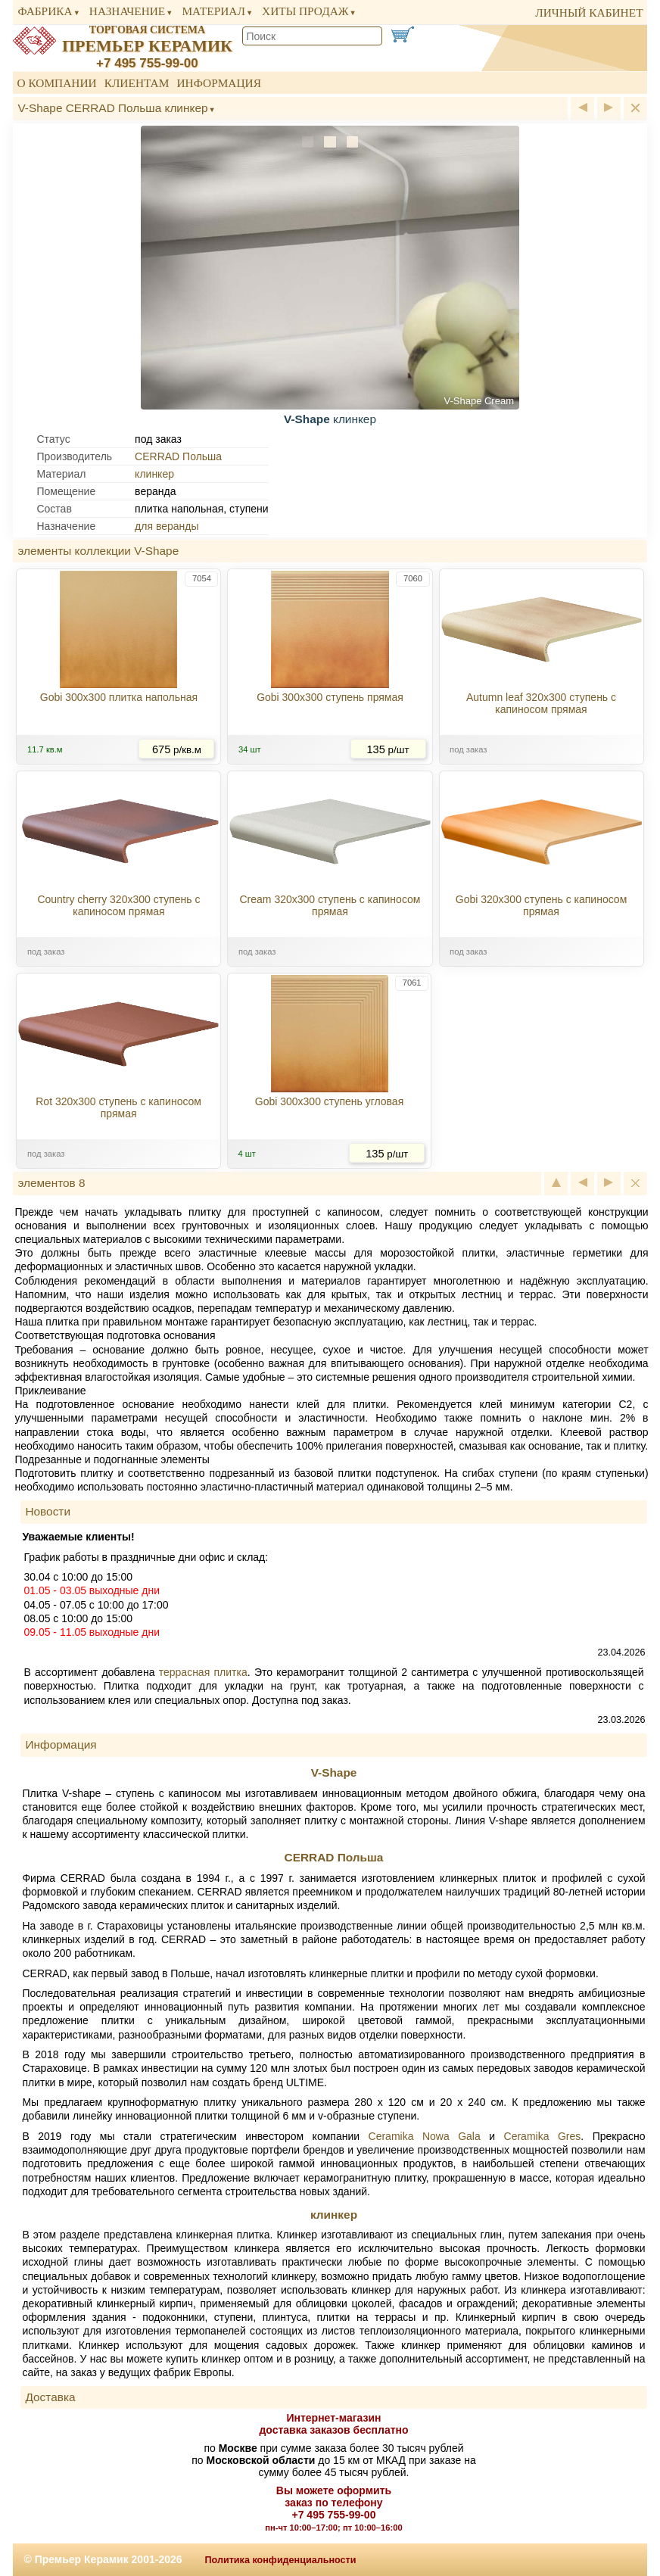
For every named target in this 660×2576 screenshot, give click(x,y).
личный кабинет (589, 12)
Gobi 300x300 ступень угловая (329, 1101)
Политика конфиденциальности (280, 2560)
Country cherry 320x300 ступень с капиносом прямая (118, 905)
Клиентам (137, 82)
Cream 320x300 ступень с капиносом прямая (330, 905)
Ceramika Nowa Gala (425, 2136)
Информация (218, 82)
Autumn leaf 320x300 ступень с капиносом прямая (541, 703)
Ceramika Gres (542, 2136)
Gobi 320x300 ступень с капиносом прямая (541, 905)
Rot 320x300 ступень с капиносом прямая (118, 1107)
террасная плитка (203, 1672)
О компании (56, 82)
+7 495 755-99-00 (147, 63)
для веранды (166, 526)
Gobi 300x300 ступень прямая (330, 697)
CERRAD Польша (178, 456)
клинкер (154, 474)
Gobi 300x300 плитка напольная (119, 697)
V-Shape (334, 1772)
